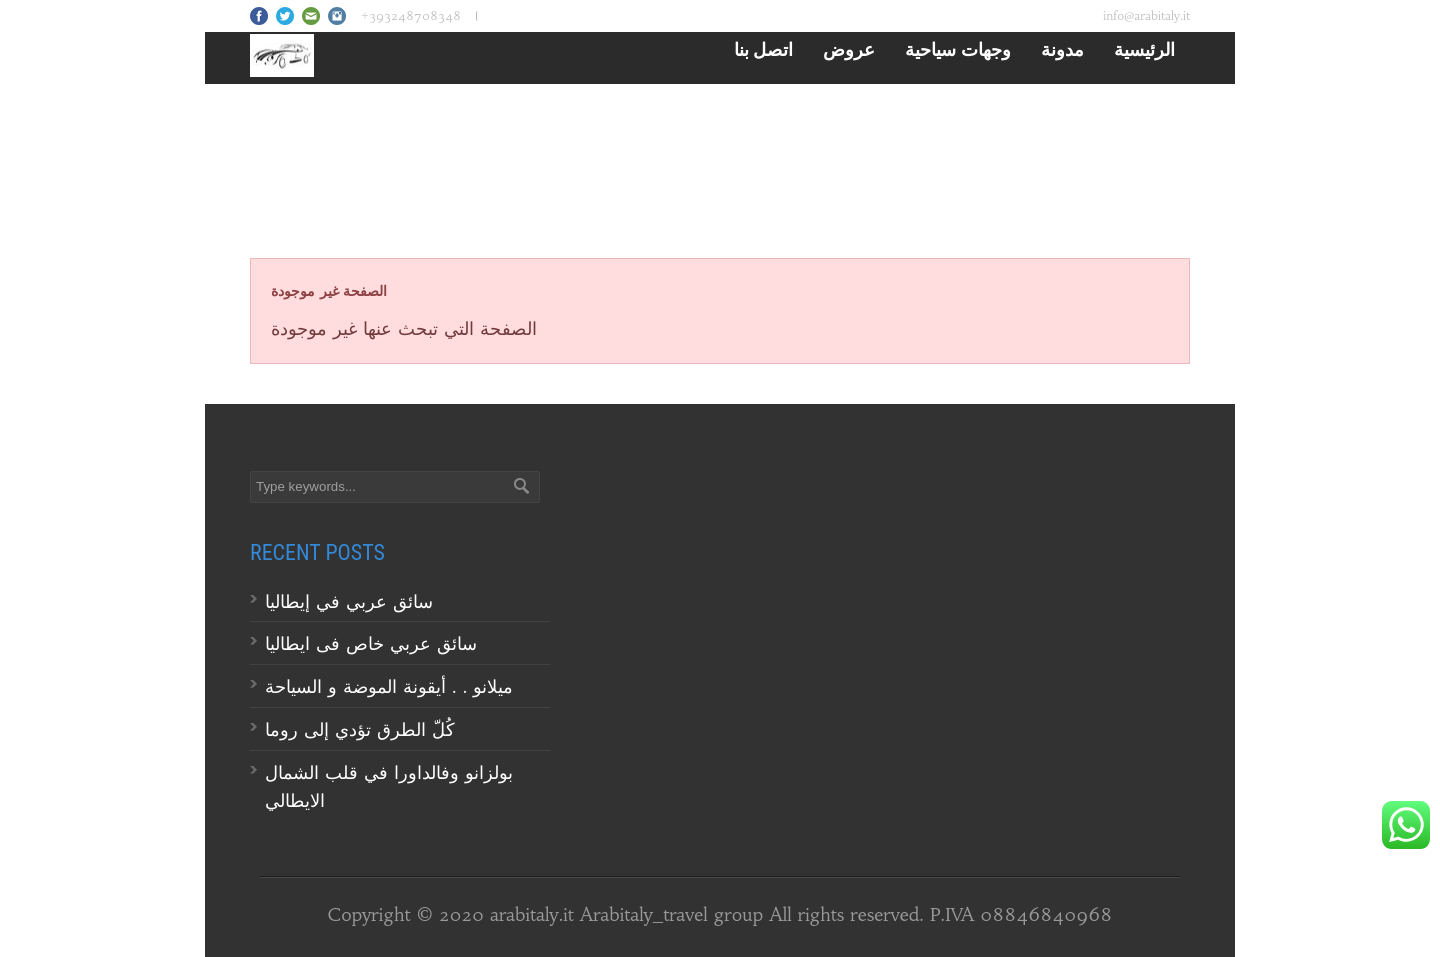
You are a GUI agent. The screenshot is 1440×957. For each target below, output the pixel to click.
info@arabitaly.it (1146, 15)
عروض (849, 49)
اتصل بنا (764, 49)
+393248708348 (411, 15)
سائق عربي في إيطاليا (349, 601)
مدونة (1062, 49)
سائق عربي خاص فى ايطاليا (371, 643)
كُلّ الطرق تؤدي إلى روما (360, 729)
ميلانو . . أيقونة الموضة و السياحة (392, 686)
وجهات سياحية (958, 49)
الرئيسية (1144, 49)
